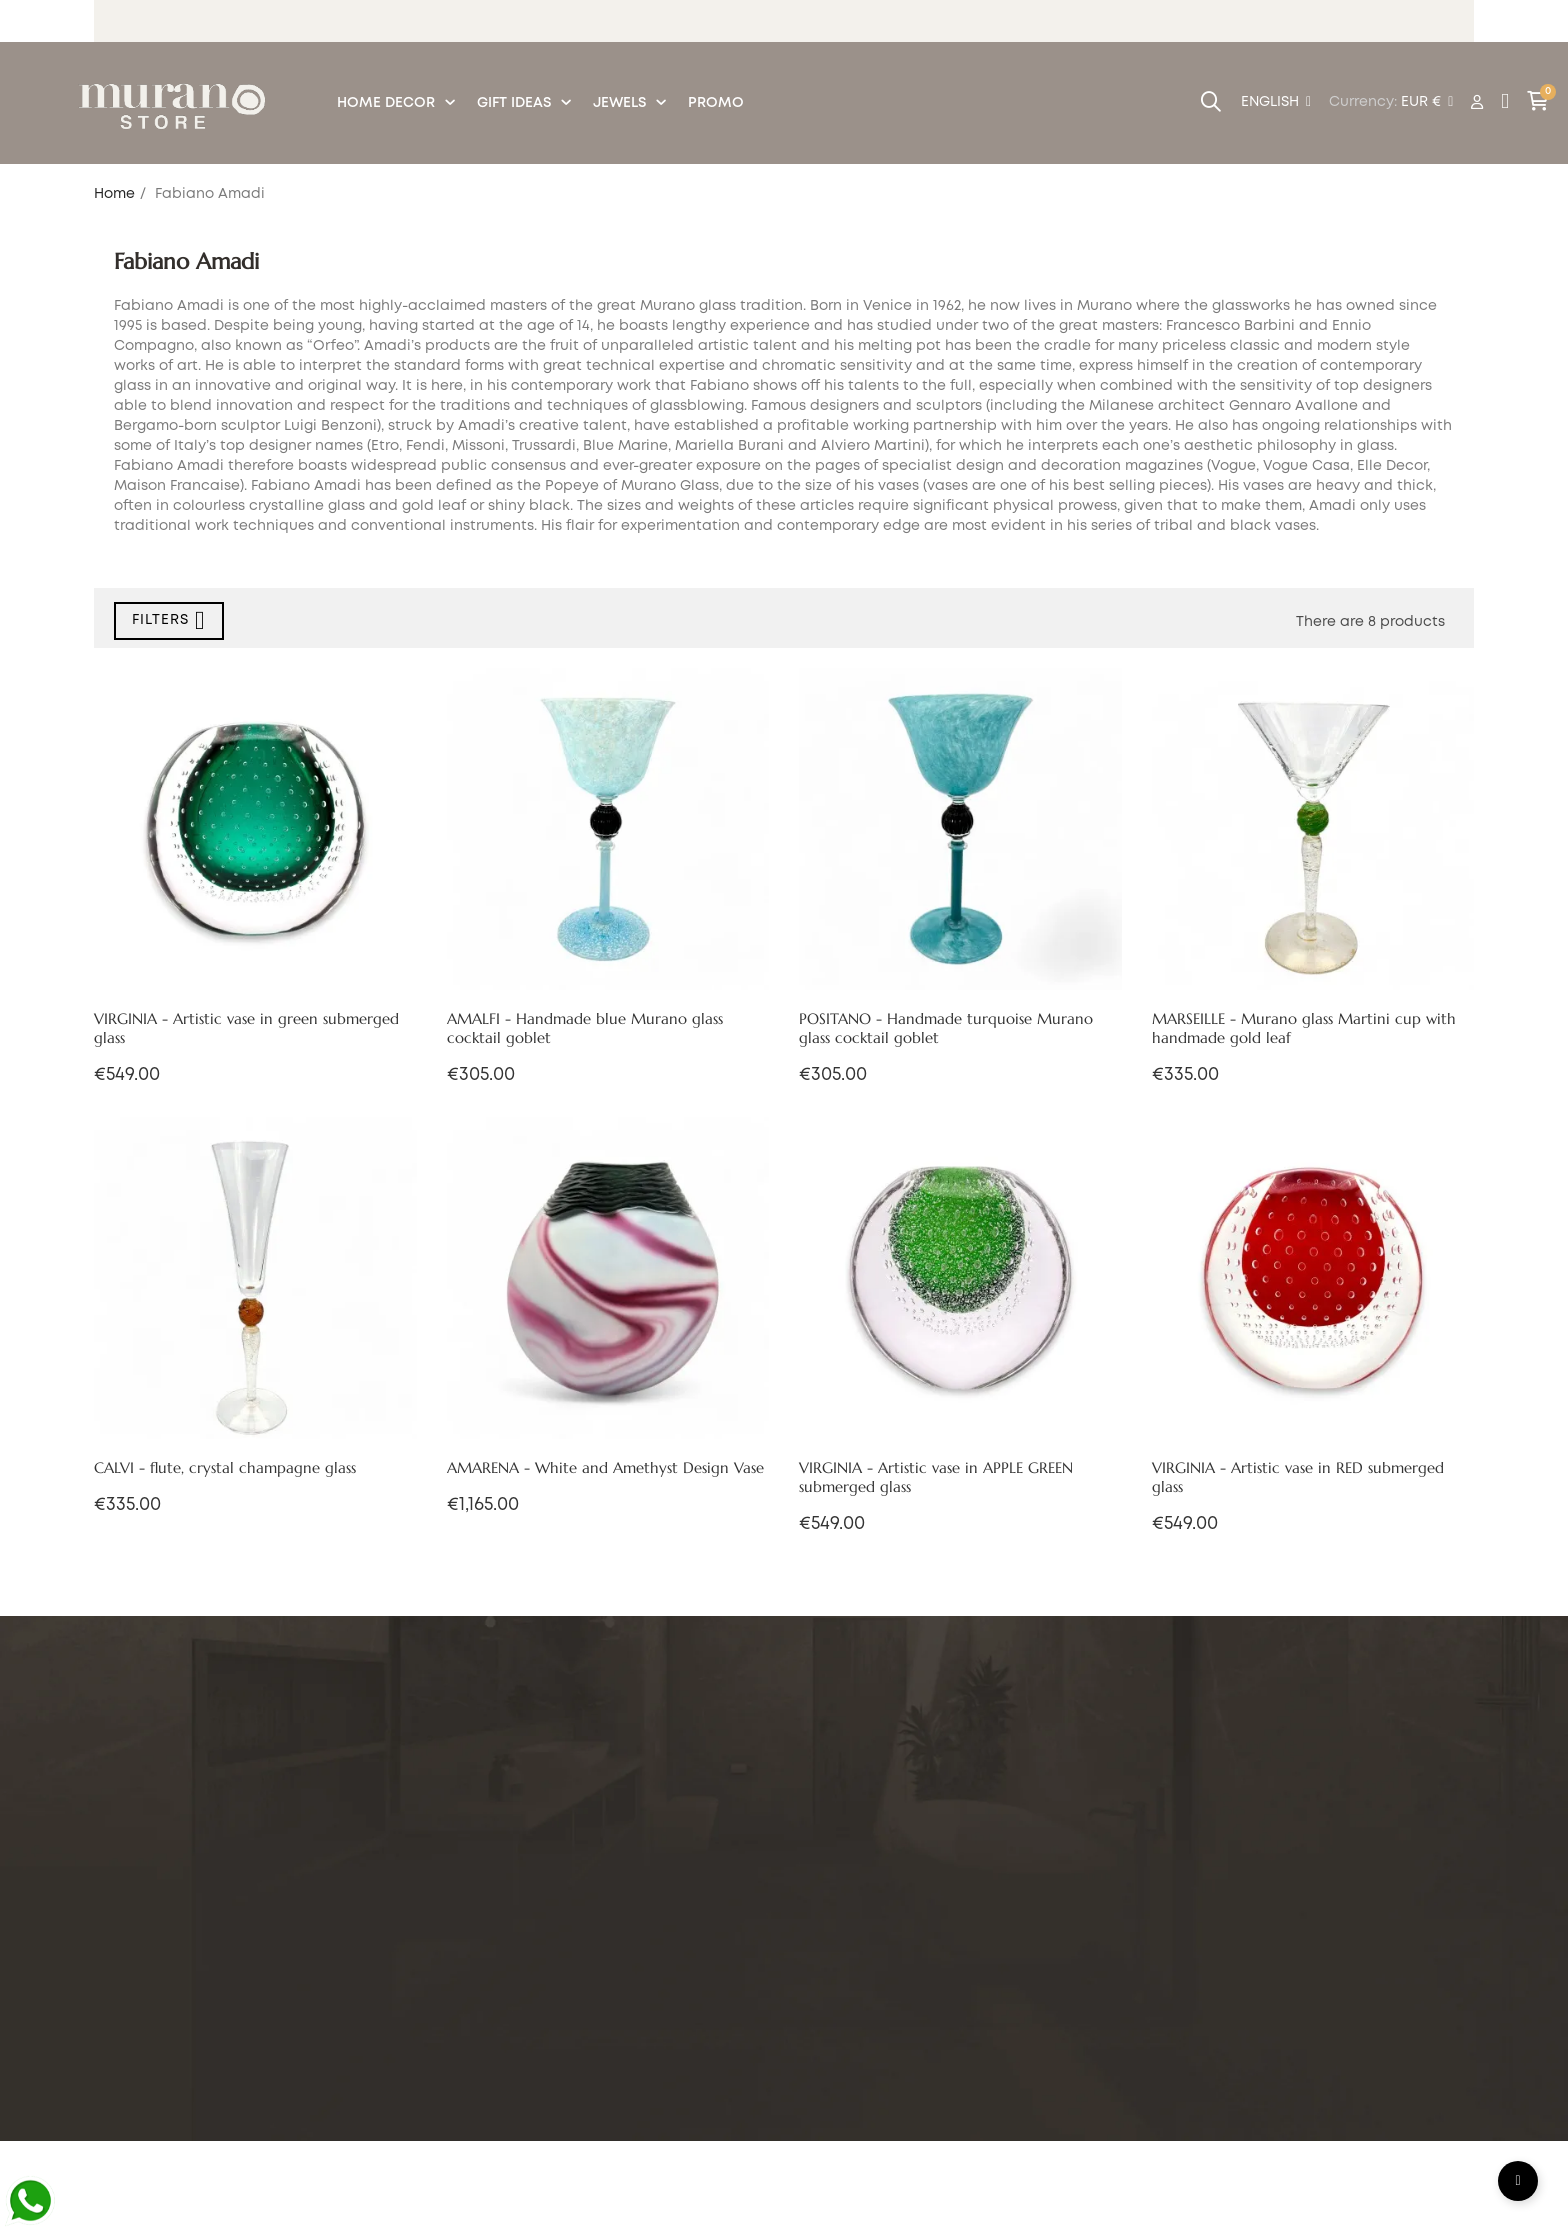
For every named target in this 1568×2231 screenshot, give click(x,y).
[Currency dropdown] (1427, 103)
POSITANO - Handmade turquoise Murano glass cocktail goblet (946, 1028)
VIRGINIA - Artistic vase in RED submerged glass (1298, 1477)
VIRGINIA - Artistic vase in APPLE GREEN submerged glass (936, 1477)
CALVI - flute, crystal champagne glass (225, 1468)
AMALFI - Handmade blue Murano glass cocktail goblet (585, 1028)
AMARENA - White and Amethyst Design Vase (605, 1468)
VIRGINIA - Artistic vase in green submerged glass (246, 1028)
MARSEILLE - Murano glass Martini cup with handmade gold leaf (1304, 1028)
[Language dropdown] (1276, 103)
